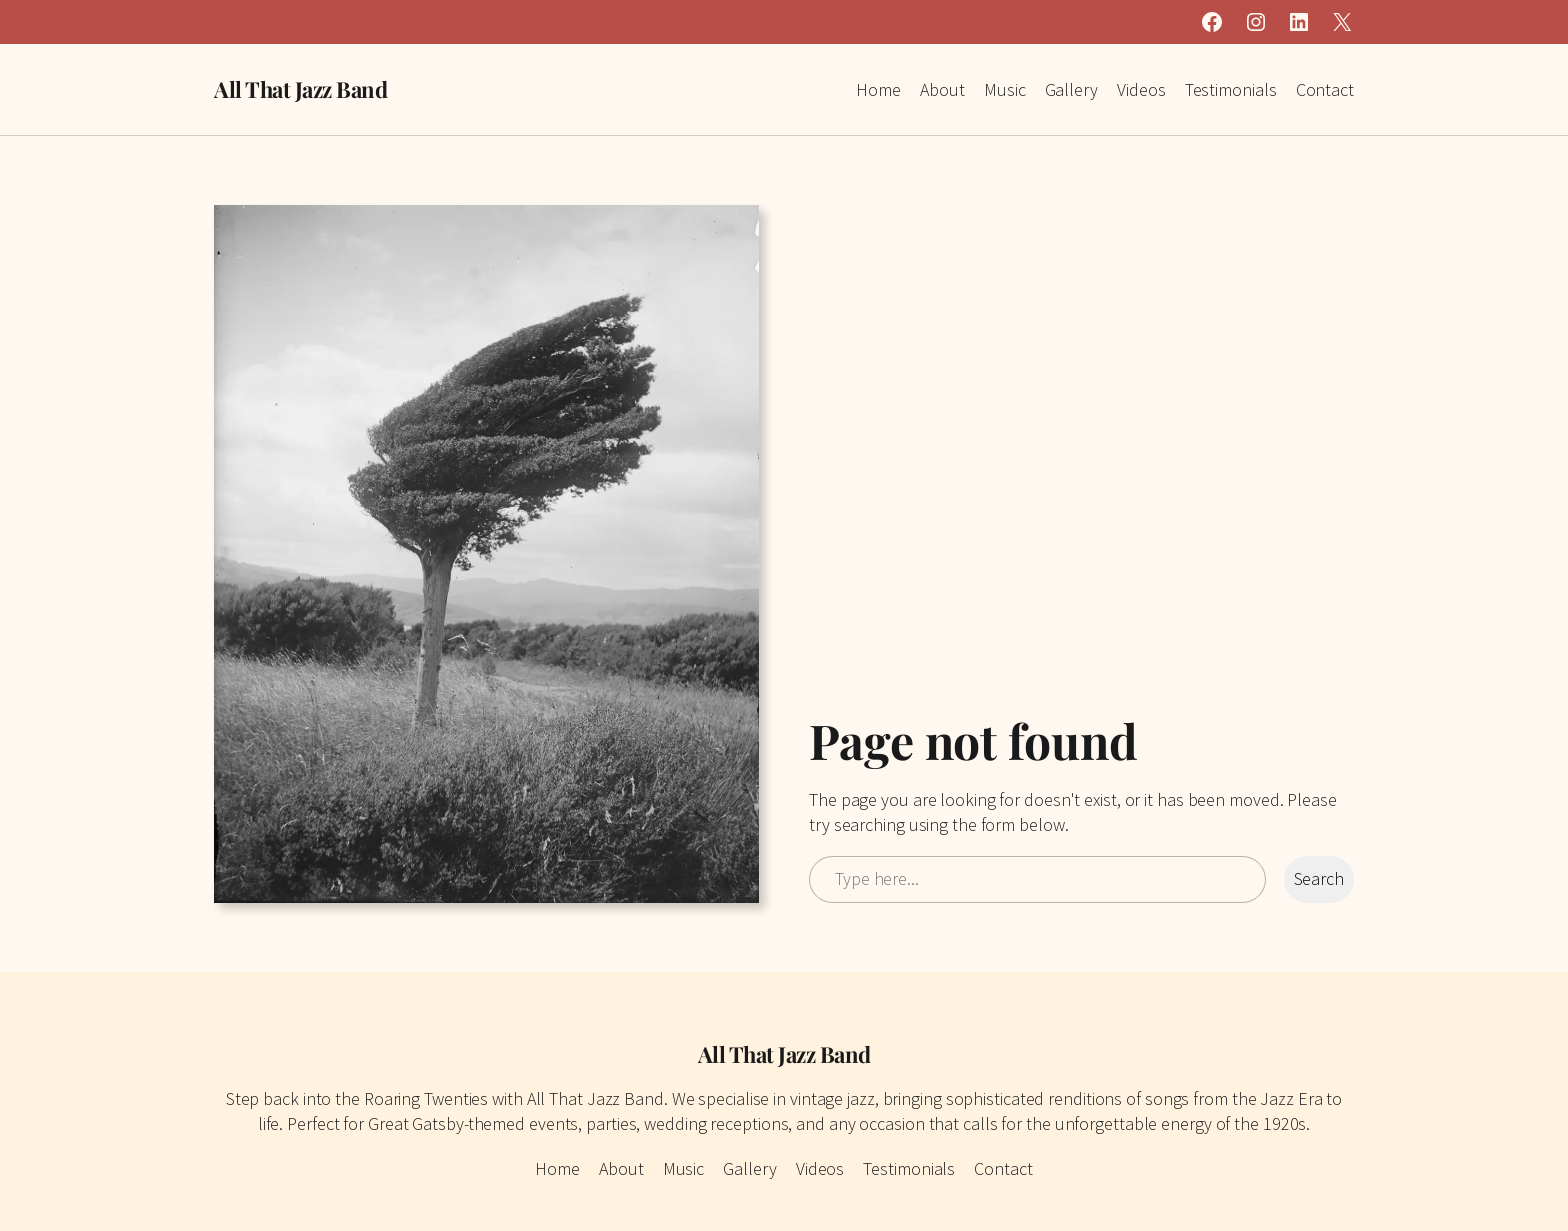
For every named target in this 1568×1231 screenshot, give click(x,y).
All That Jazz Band (300, 89)
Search (1319, 878)
